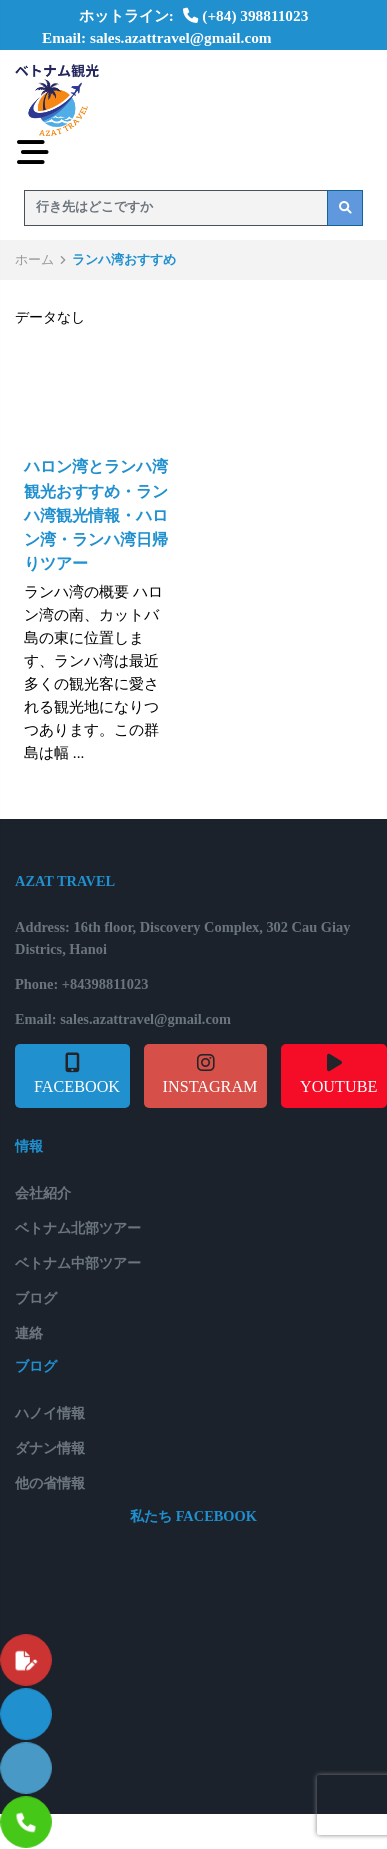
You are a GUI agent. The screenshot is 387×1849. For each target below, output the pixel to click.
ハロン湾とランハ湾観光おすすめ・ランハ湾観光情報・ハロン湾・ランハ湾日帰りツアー (96, 515)
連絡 (29, 1333)
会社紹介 (43, 1193)
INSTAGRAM (210, 1087)
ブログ (36, 1298)
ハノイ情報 (50, 1413)
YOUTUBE (338, 1087)
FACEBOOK (77, 1087)
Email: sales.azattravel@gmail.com (157, 37)
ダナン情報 (50, 1448)
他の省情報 (50, 1483)
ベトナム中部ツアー (78, 1263)
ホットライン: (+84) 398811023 (194, 15)
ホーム (34, 259)
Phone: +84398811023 (81, 984)
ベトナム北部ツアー (78, 1228)
